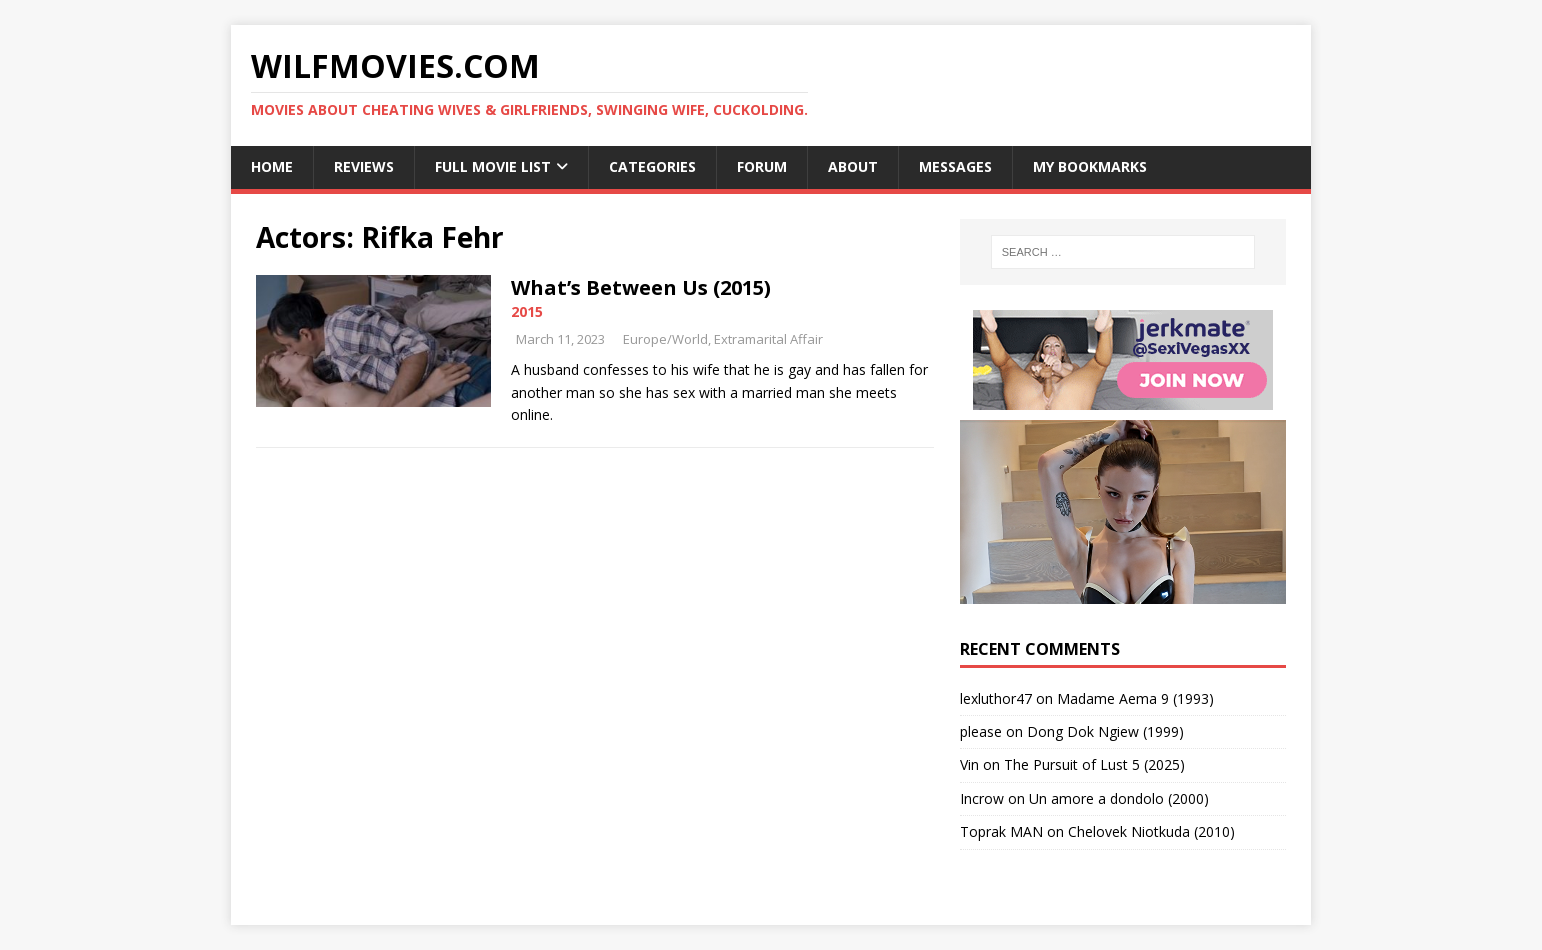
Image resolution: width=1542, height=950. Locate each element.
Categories (652, 166)
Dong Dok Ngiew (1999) (1105, 731)
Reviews (364, 166)
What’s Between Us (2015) (641, 287)
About (853, 166)
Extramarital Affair (768, 339)
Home (272, 166)
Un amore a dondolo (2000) (1119, 798)
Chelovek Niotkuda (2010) (1151, 831)
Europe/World (665, 339)
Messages (955, 166)
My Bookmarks (1090, 166)
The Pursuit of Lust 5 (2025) (1094, 764)
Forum (762, 166)
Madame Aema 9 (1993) (1135, 698)
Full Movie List (493, 166)
